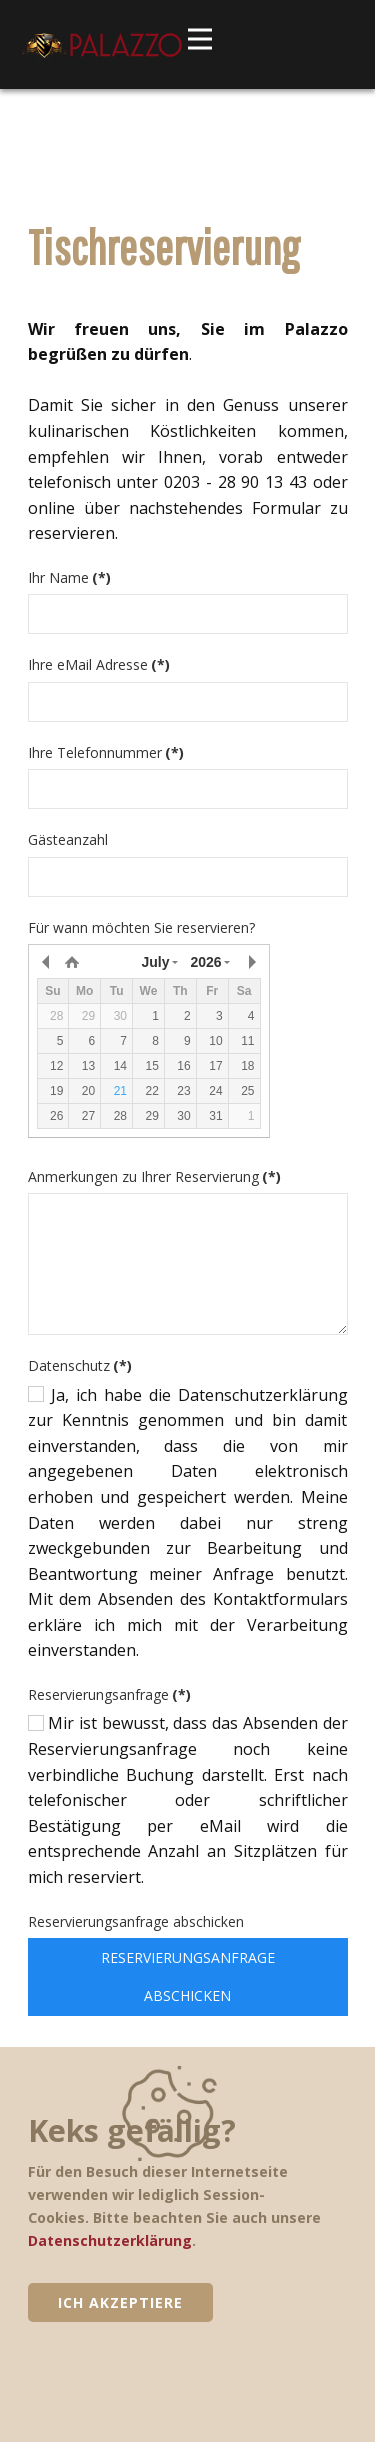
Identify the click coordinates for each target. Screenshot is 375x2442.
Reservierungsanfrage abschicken (136, 1921)
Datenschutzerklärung (110, 2240)
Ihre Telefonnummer (106, 752)
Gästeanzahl (68, 839)
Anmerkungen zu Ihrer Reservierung (154, 1176)
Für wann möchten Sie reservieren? (141, 927)
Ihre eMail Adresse (99, 664)
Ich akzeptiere (120, 2302)
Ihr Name (69, 577)
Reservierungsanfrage (109, 1694)
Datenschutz (80, 1365)
